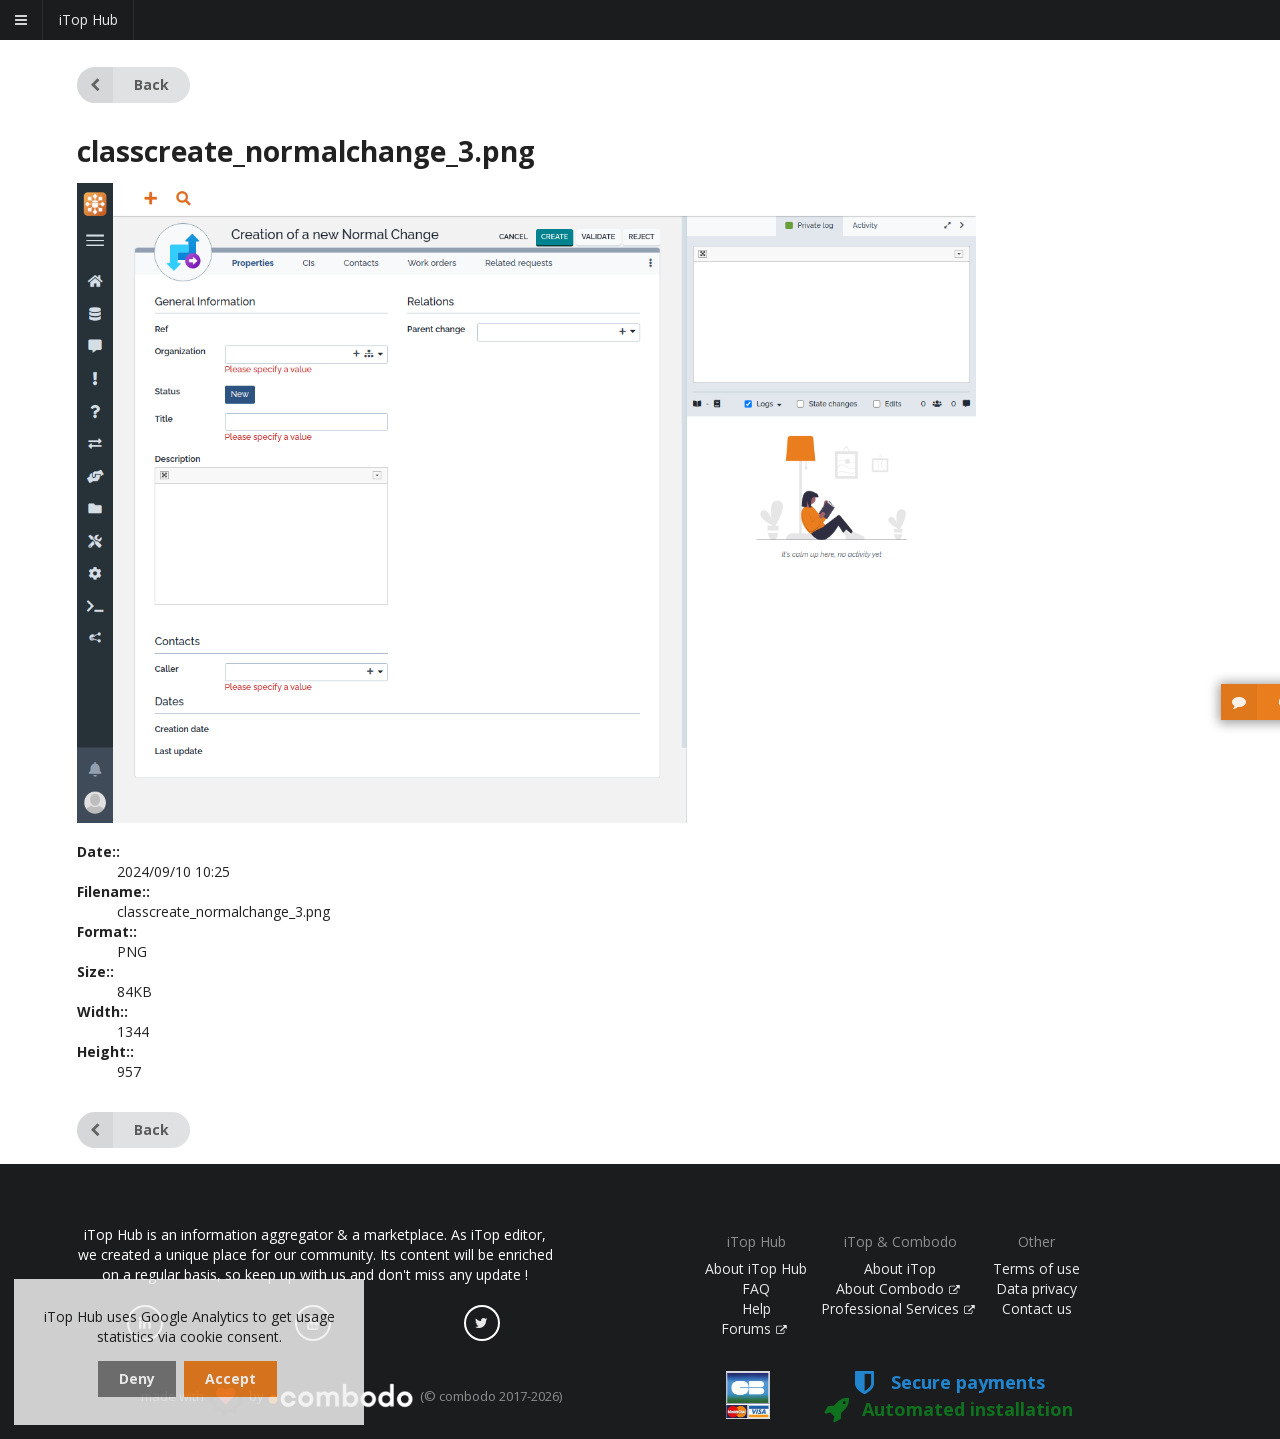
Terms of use (1036, 1268)
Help (756, 1308)
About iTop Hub (756, 1268)
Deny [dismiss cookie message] (137, 1378)
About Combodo (898, 1288)
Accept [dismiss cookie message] (230, 1378)
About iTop (900, 1268)
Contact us (1037, 1308)
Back (123, 85)
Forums (754, 1328)
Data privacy (1036, 1288)
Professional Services (898, 1308)
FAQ (756, 1288)
